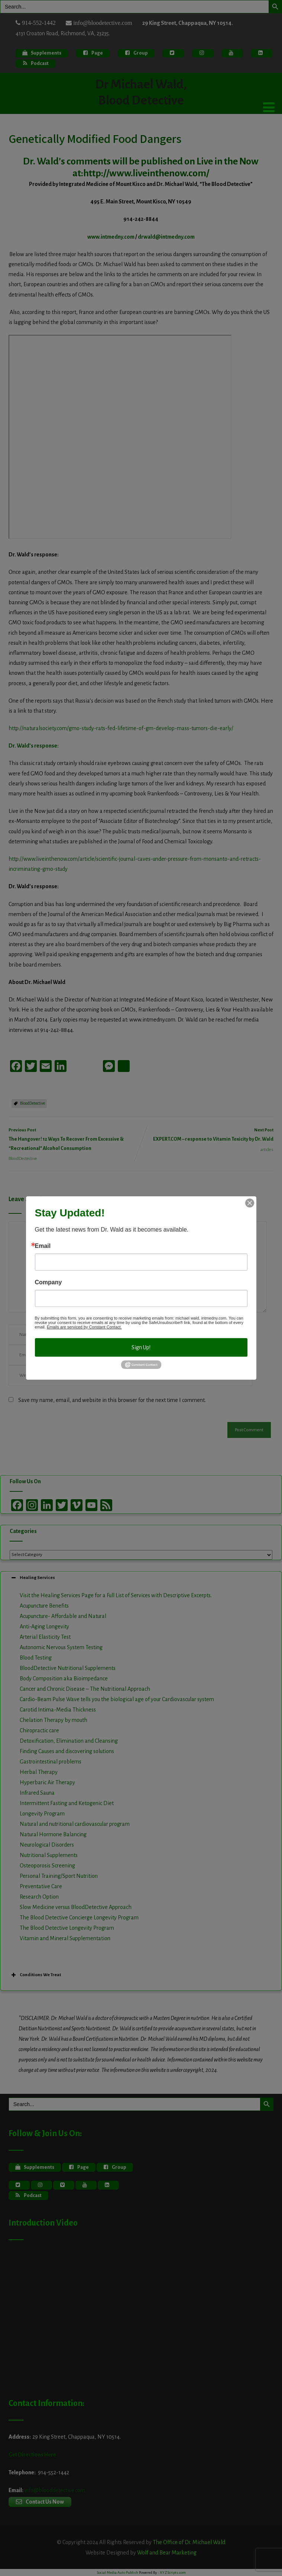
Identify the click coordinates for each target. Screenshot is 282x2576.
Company (48, 1282)
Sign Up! (141, 1347)
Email (43, 1246)
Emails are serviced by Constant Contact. (84, 1327)
